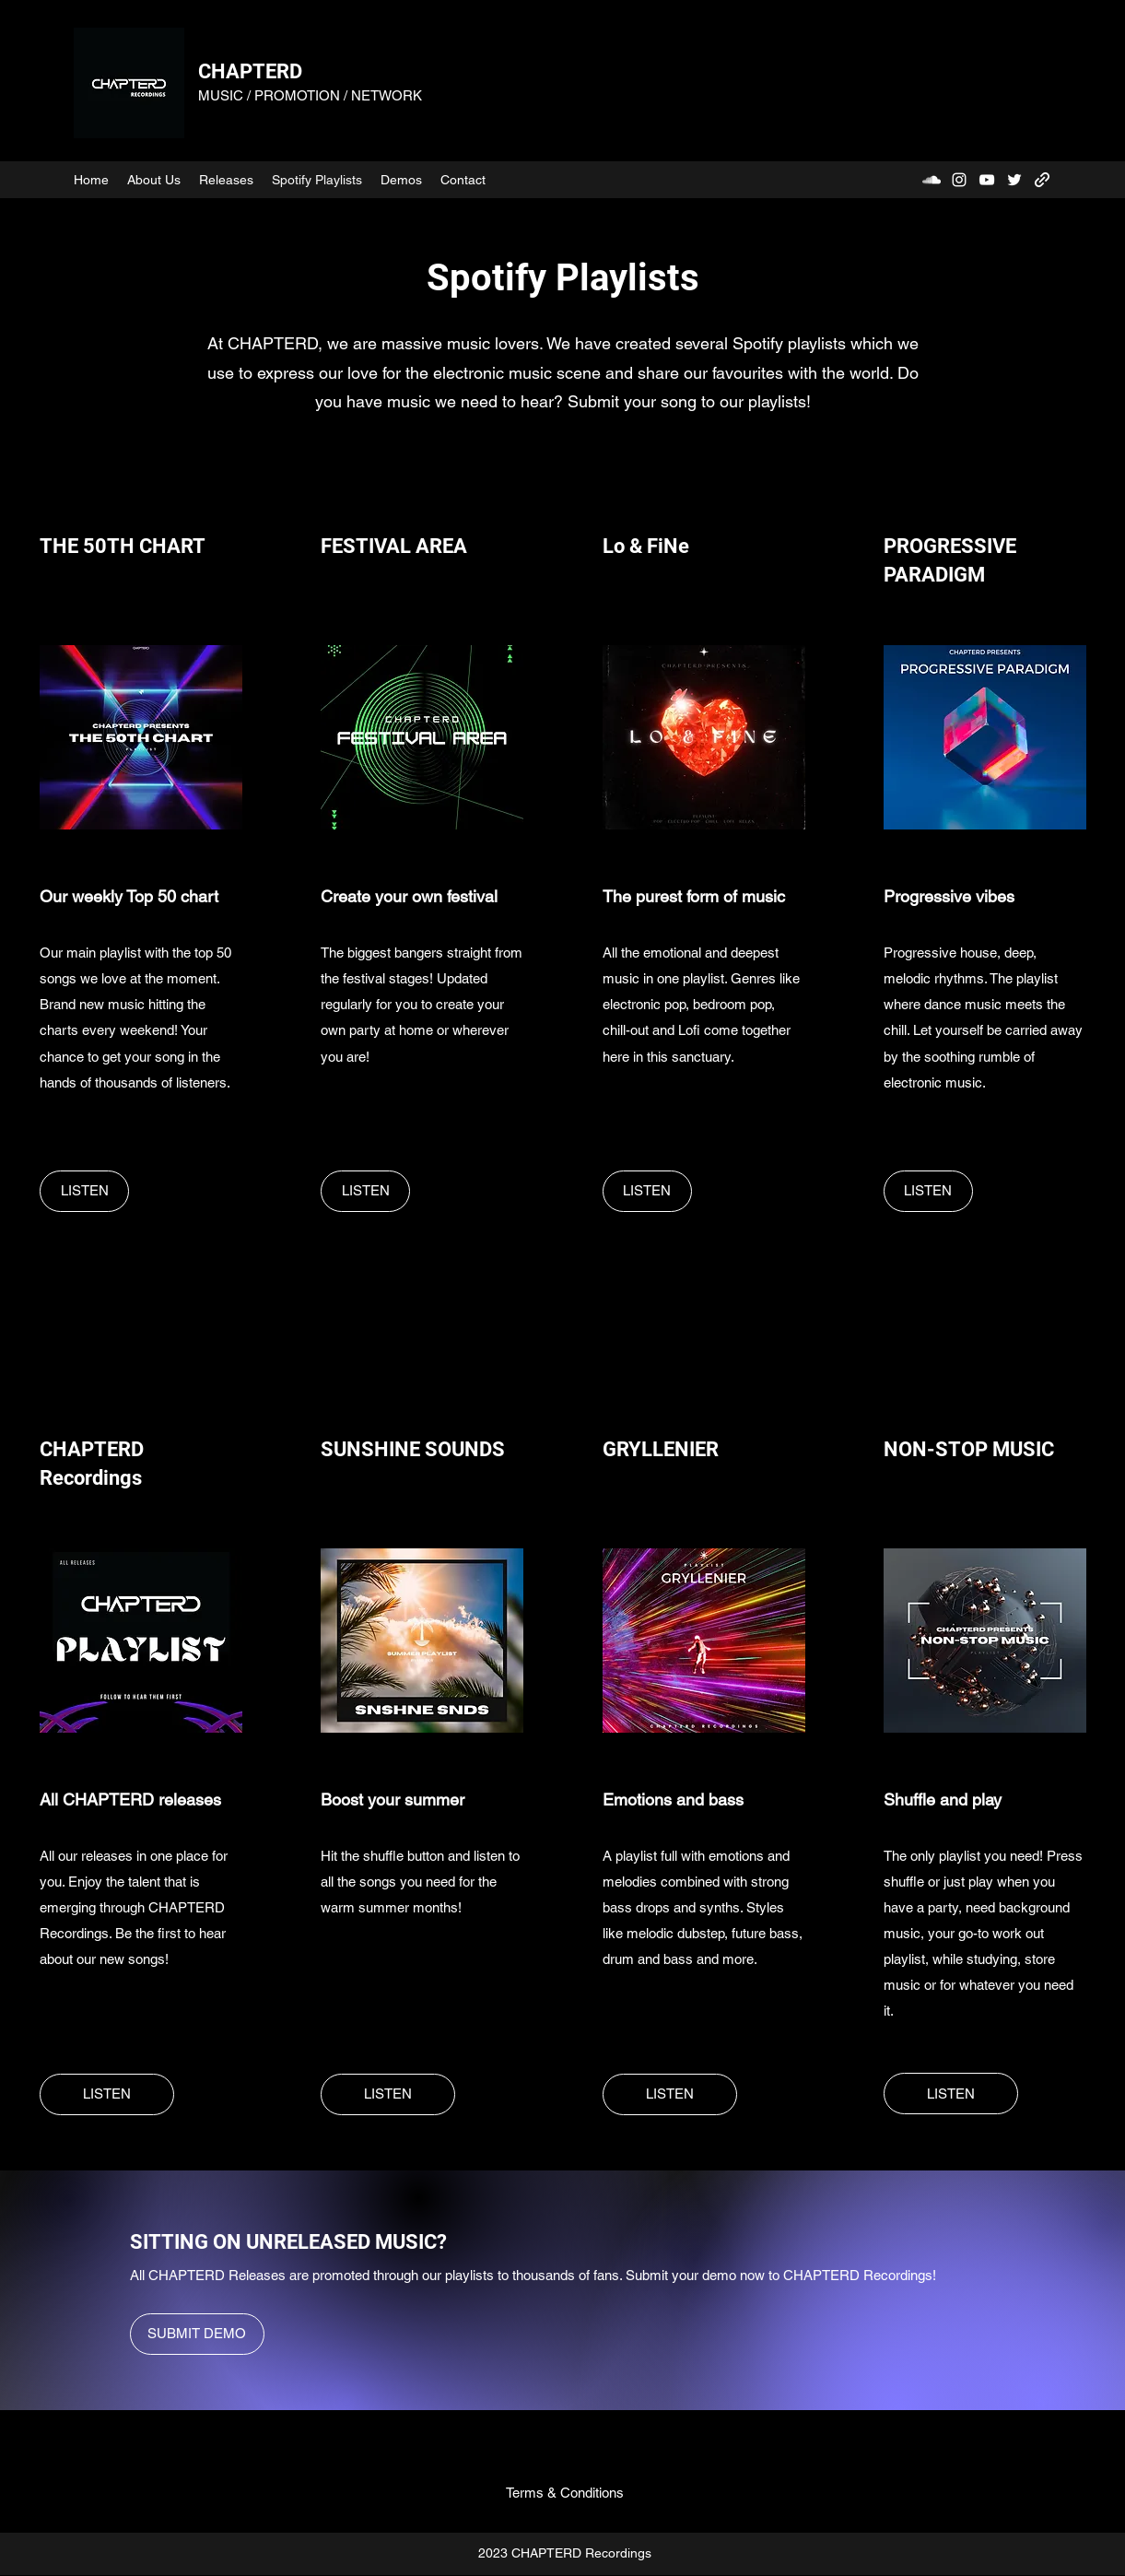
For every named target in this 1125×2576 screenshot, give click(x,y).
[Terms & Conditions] (564, 2493)
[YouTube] (987, 180)
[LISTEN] (84, 1191)
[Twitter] (1014, 180)
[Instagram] (959, 180)
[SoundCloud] (931, 180)
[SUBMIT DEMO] (197, 2334)
